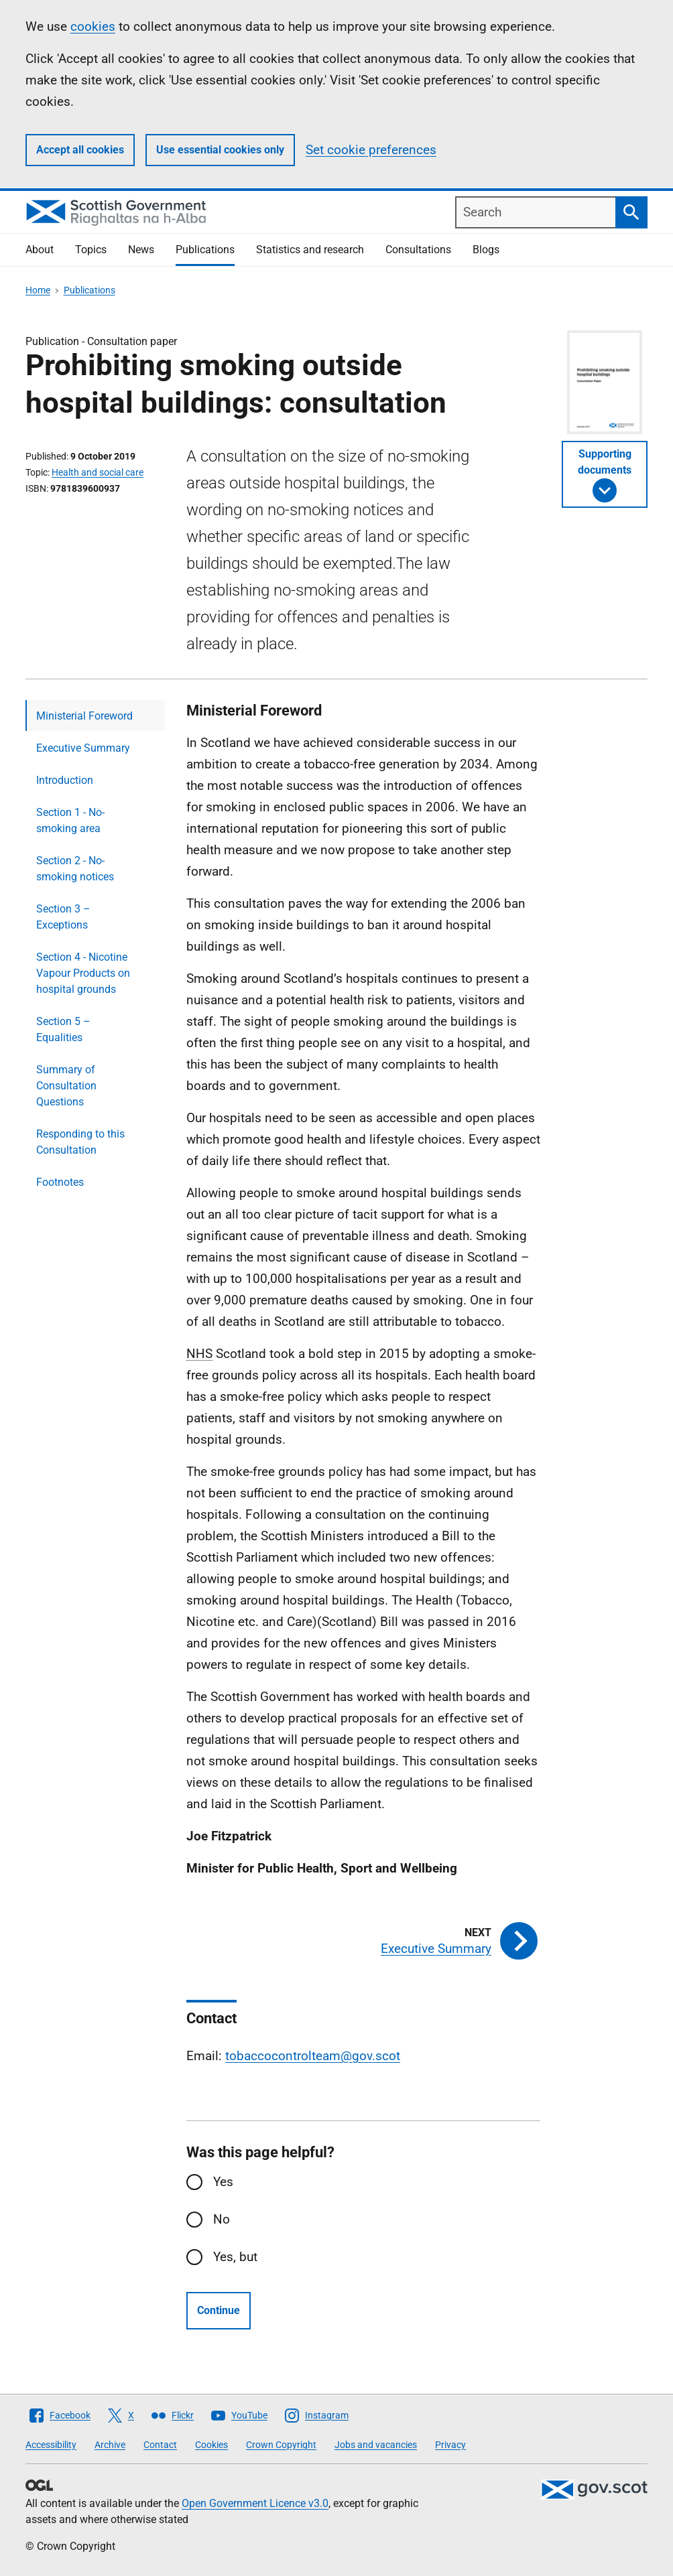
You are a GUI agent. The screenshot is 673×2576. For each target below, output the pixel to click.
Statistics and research (310, 249)
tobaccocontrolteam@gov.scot (312, 2055)
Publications (205, 249)
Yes (223, 2181)
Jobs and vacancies (375, 2444)
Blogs (486, 249)
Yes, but (235, 2256)
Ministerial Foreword (84, 715)
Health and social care (97, 472)
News (141, 249)
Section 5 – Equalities (63, 1029)
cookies (92, 26)
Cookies (211, 2444)
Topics (91, 249)
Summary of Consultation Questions (66, 1085)
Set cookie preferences (371, 149)
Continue (218, 2310)
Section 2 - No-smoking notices (75, 868)
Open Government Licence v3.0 (255, 2503)
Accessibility (50, 2444)
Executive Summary (83, 748)
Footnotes (60, 1182)
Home (37, 290)
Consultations (418, 249)
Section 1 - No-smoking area (70, 820)
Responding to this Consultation (80, 1142)
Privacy (450, 2444)
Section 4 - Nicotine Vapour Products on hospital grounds (83, 973)
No (221, 2219)
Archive (110, 2444)
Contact (160, 2444)
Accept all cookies (80, 149)
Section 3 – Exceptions (63, 916)
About (39, 249)
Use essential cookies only (220, 149)
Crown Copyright (281, 2444)
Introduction (64, 780)
